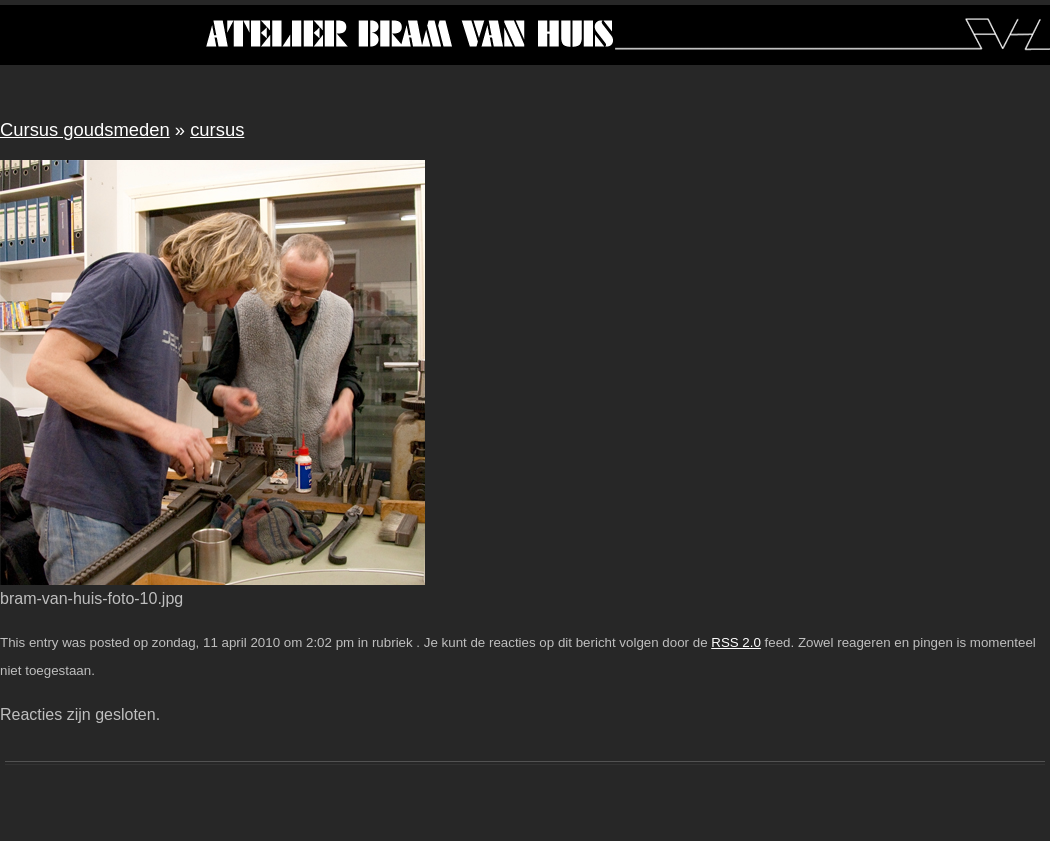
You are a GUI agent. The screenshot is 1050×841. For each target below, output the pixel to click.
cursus (217, 129)
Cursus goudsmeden (85, 129)
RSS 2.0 (736, 642)
